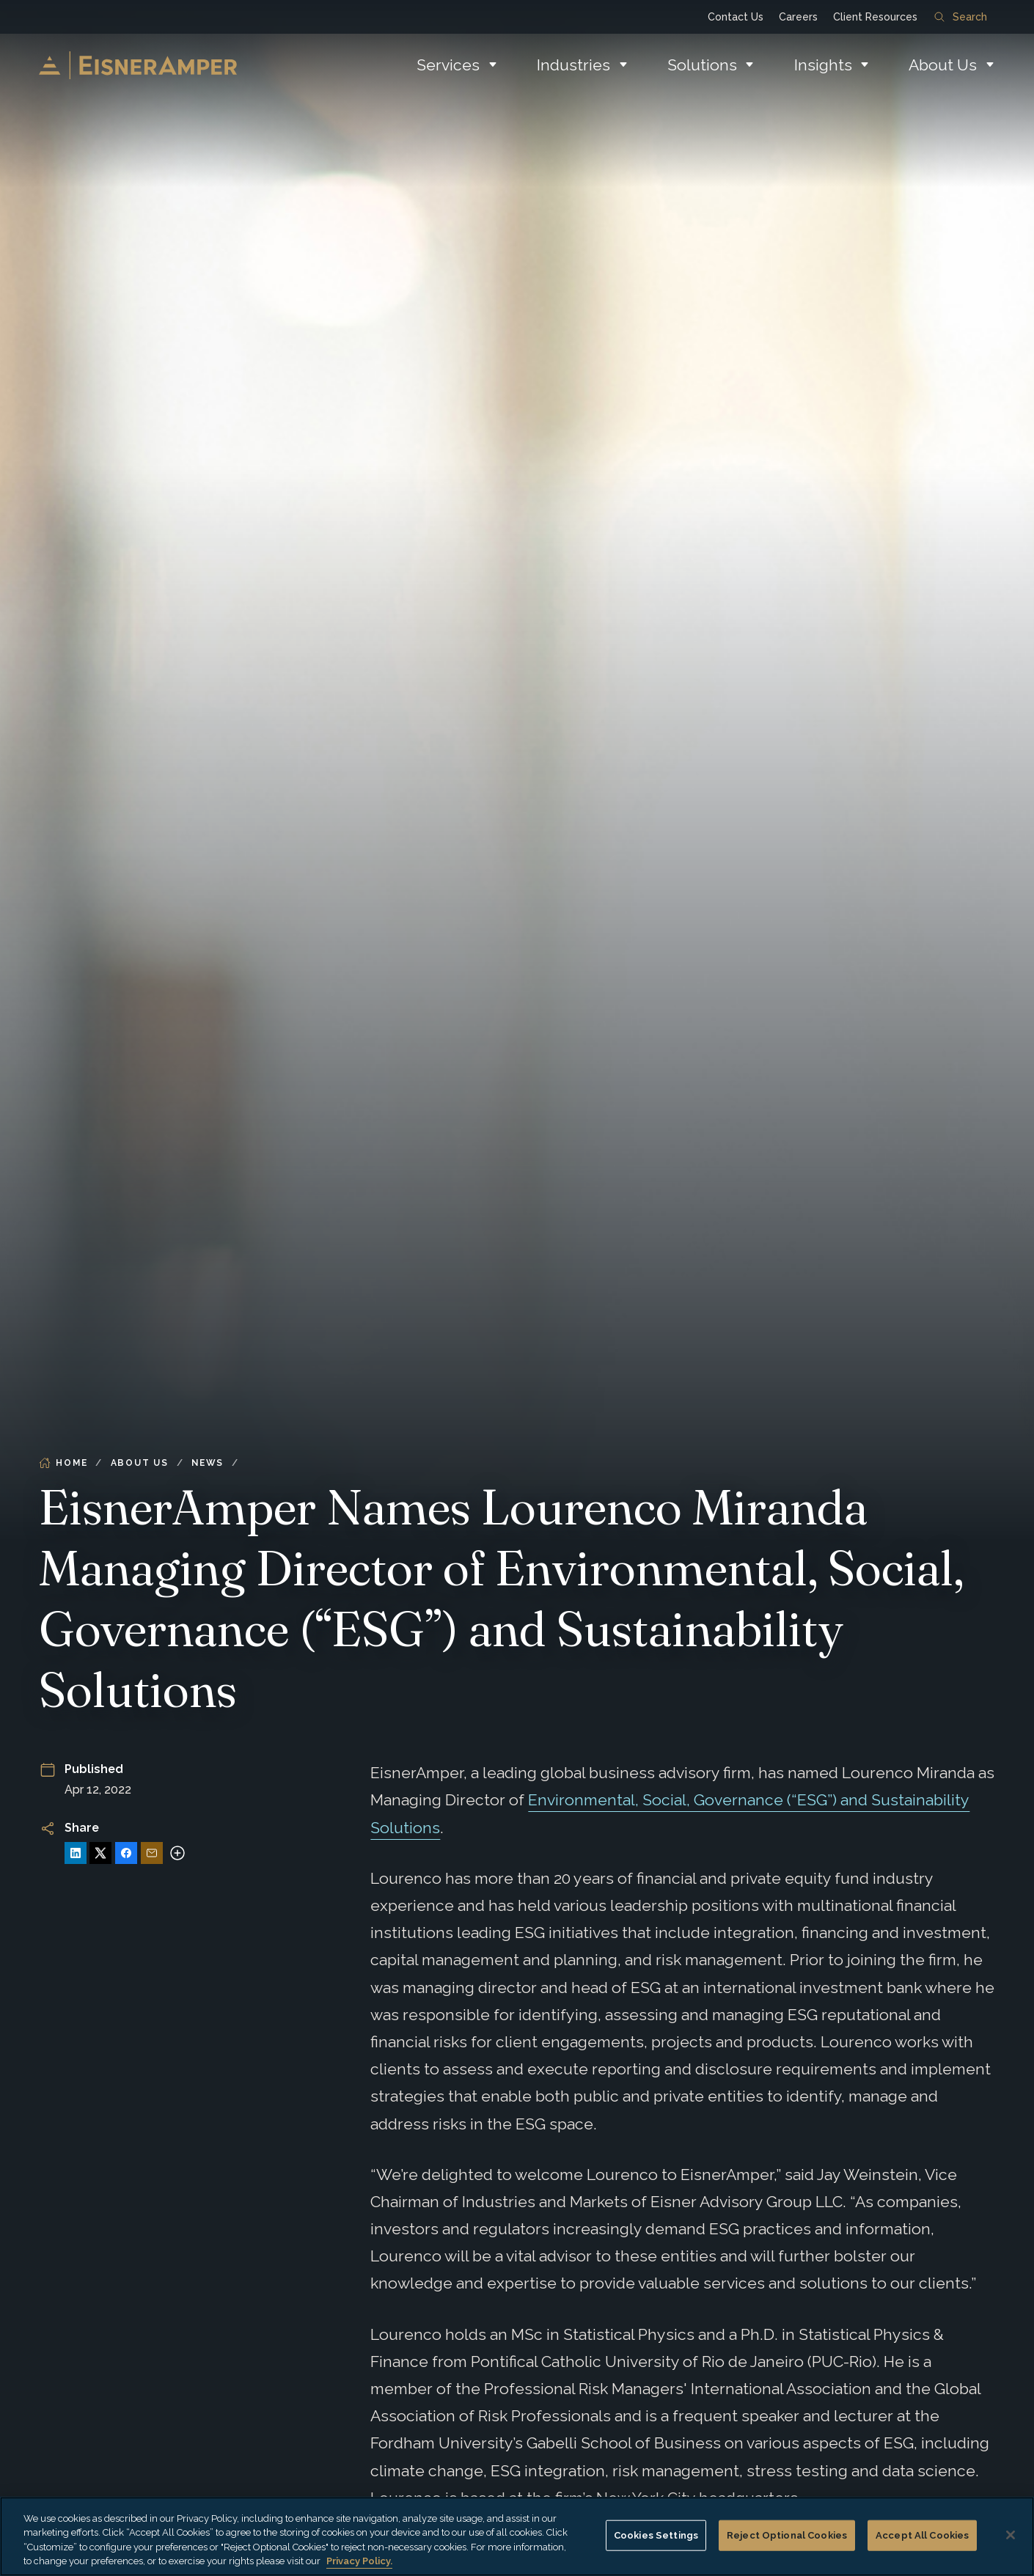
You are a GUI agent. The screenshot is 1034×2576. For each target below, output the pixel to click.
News (207, 1463)
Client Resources (875, 17)
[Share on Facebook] (126, 1853)
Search (961, 17)
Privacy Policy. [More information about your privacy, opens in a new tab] (359, 2560)
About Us (943, 65)
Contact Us (735, 17)
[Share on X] (100, 1853)
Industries (573, 65)
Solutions (702, 65)
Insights (823, 65)
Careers (798, 17)
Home (63, 1463)
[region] (517, 2536)
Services (448, 65)
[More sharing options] (177, 1853)
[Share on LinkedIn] (76, 1853)
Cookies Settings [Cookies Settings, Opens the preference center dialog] (656, 2535)
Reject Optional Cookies (787, 2535)
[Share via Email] (152, 1853)
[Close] (1010, 2535)
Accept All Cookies (922, 2535)
